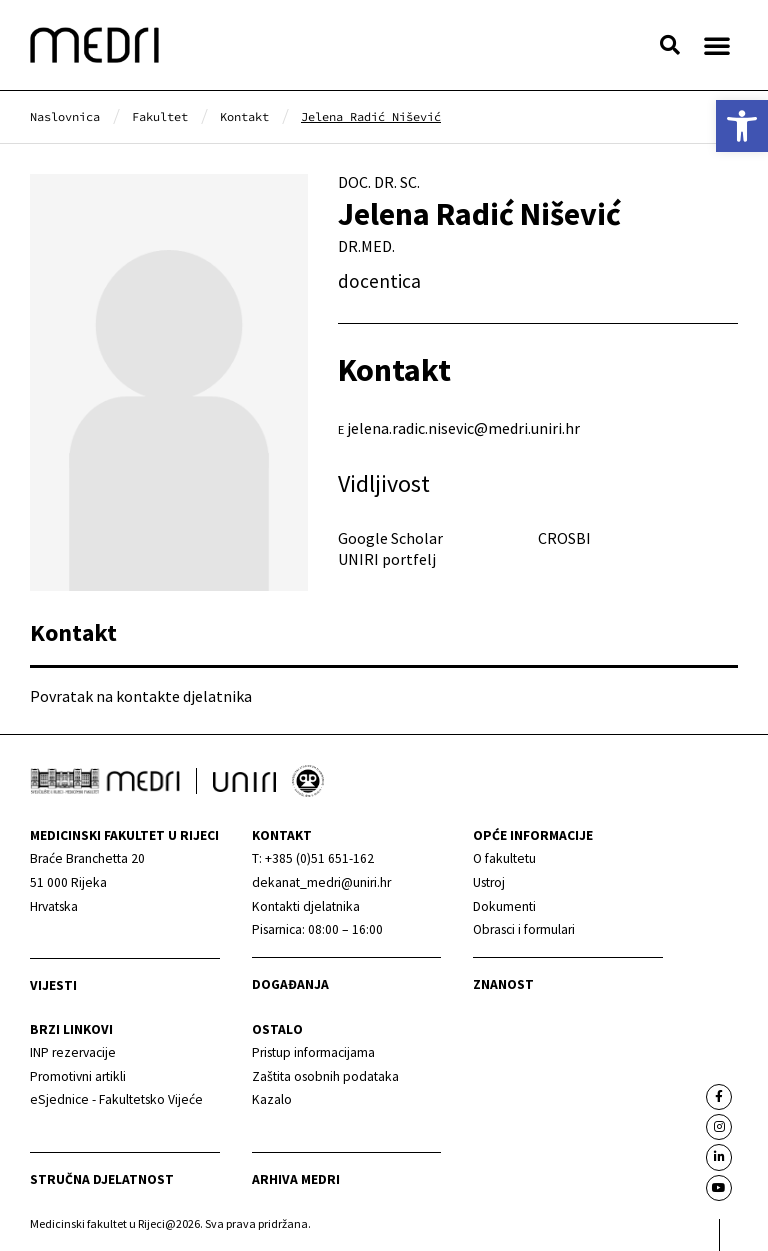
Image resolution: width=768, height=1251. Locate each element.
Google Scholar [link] (390, 538)
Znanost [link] (503, 984)
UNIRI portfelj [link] (387, 559)
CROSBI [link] (564, 538)
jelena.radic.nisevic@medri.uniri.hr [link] (463, 428)
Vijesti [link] (53, 985)
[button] (670, 45)
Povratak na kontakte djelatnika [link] (141, 696)
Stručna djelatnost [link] (102, 1179)
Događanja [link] (290, 984)
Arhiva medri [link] (296, 1179)
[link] (742, 126)
